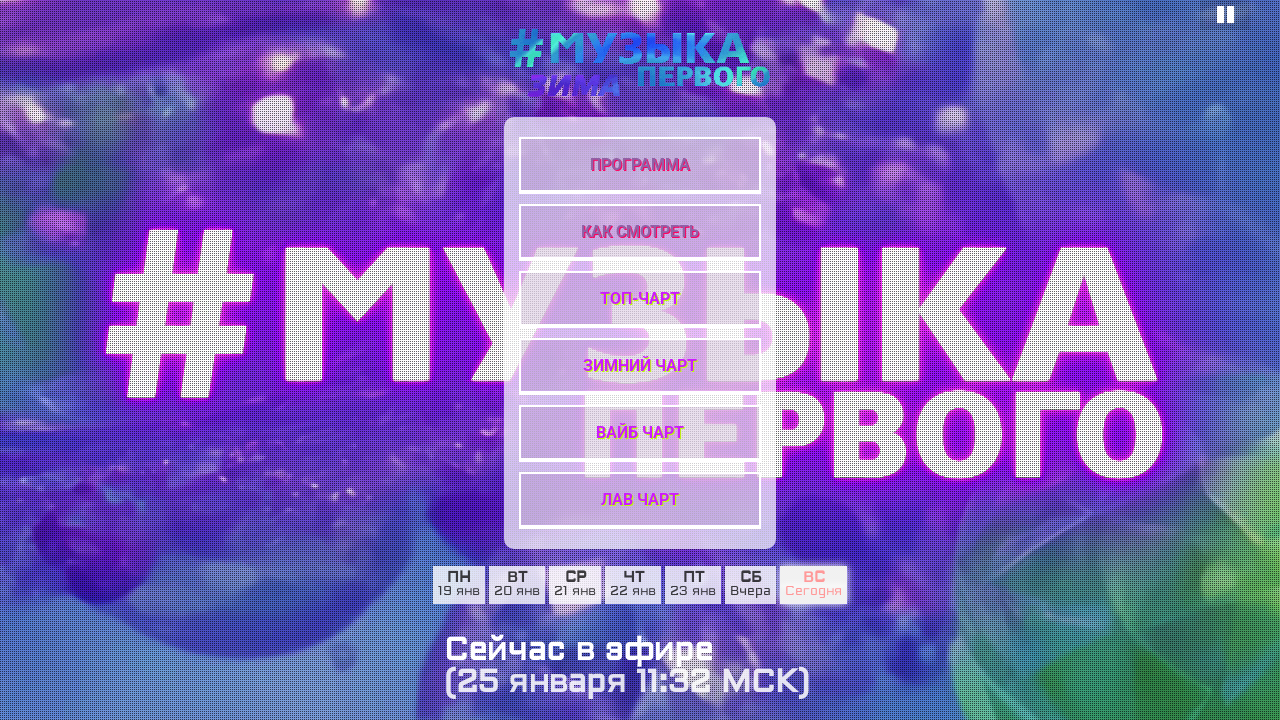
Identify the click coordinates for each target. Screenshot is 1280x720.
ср (575, 578)
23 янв (693, 592)
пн (459, 578)
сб (751, 578)
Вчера (750, 592)
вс (814, 578)
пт (693, 578)
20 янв (517, 592)
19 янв (459, 592)
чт (633, 578)
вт (517, 578)
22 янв (633, 592)
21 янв (575, 592)
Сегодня (813, 592)
